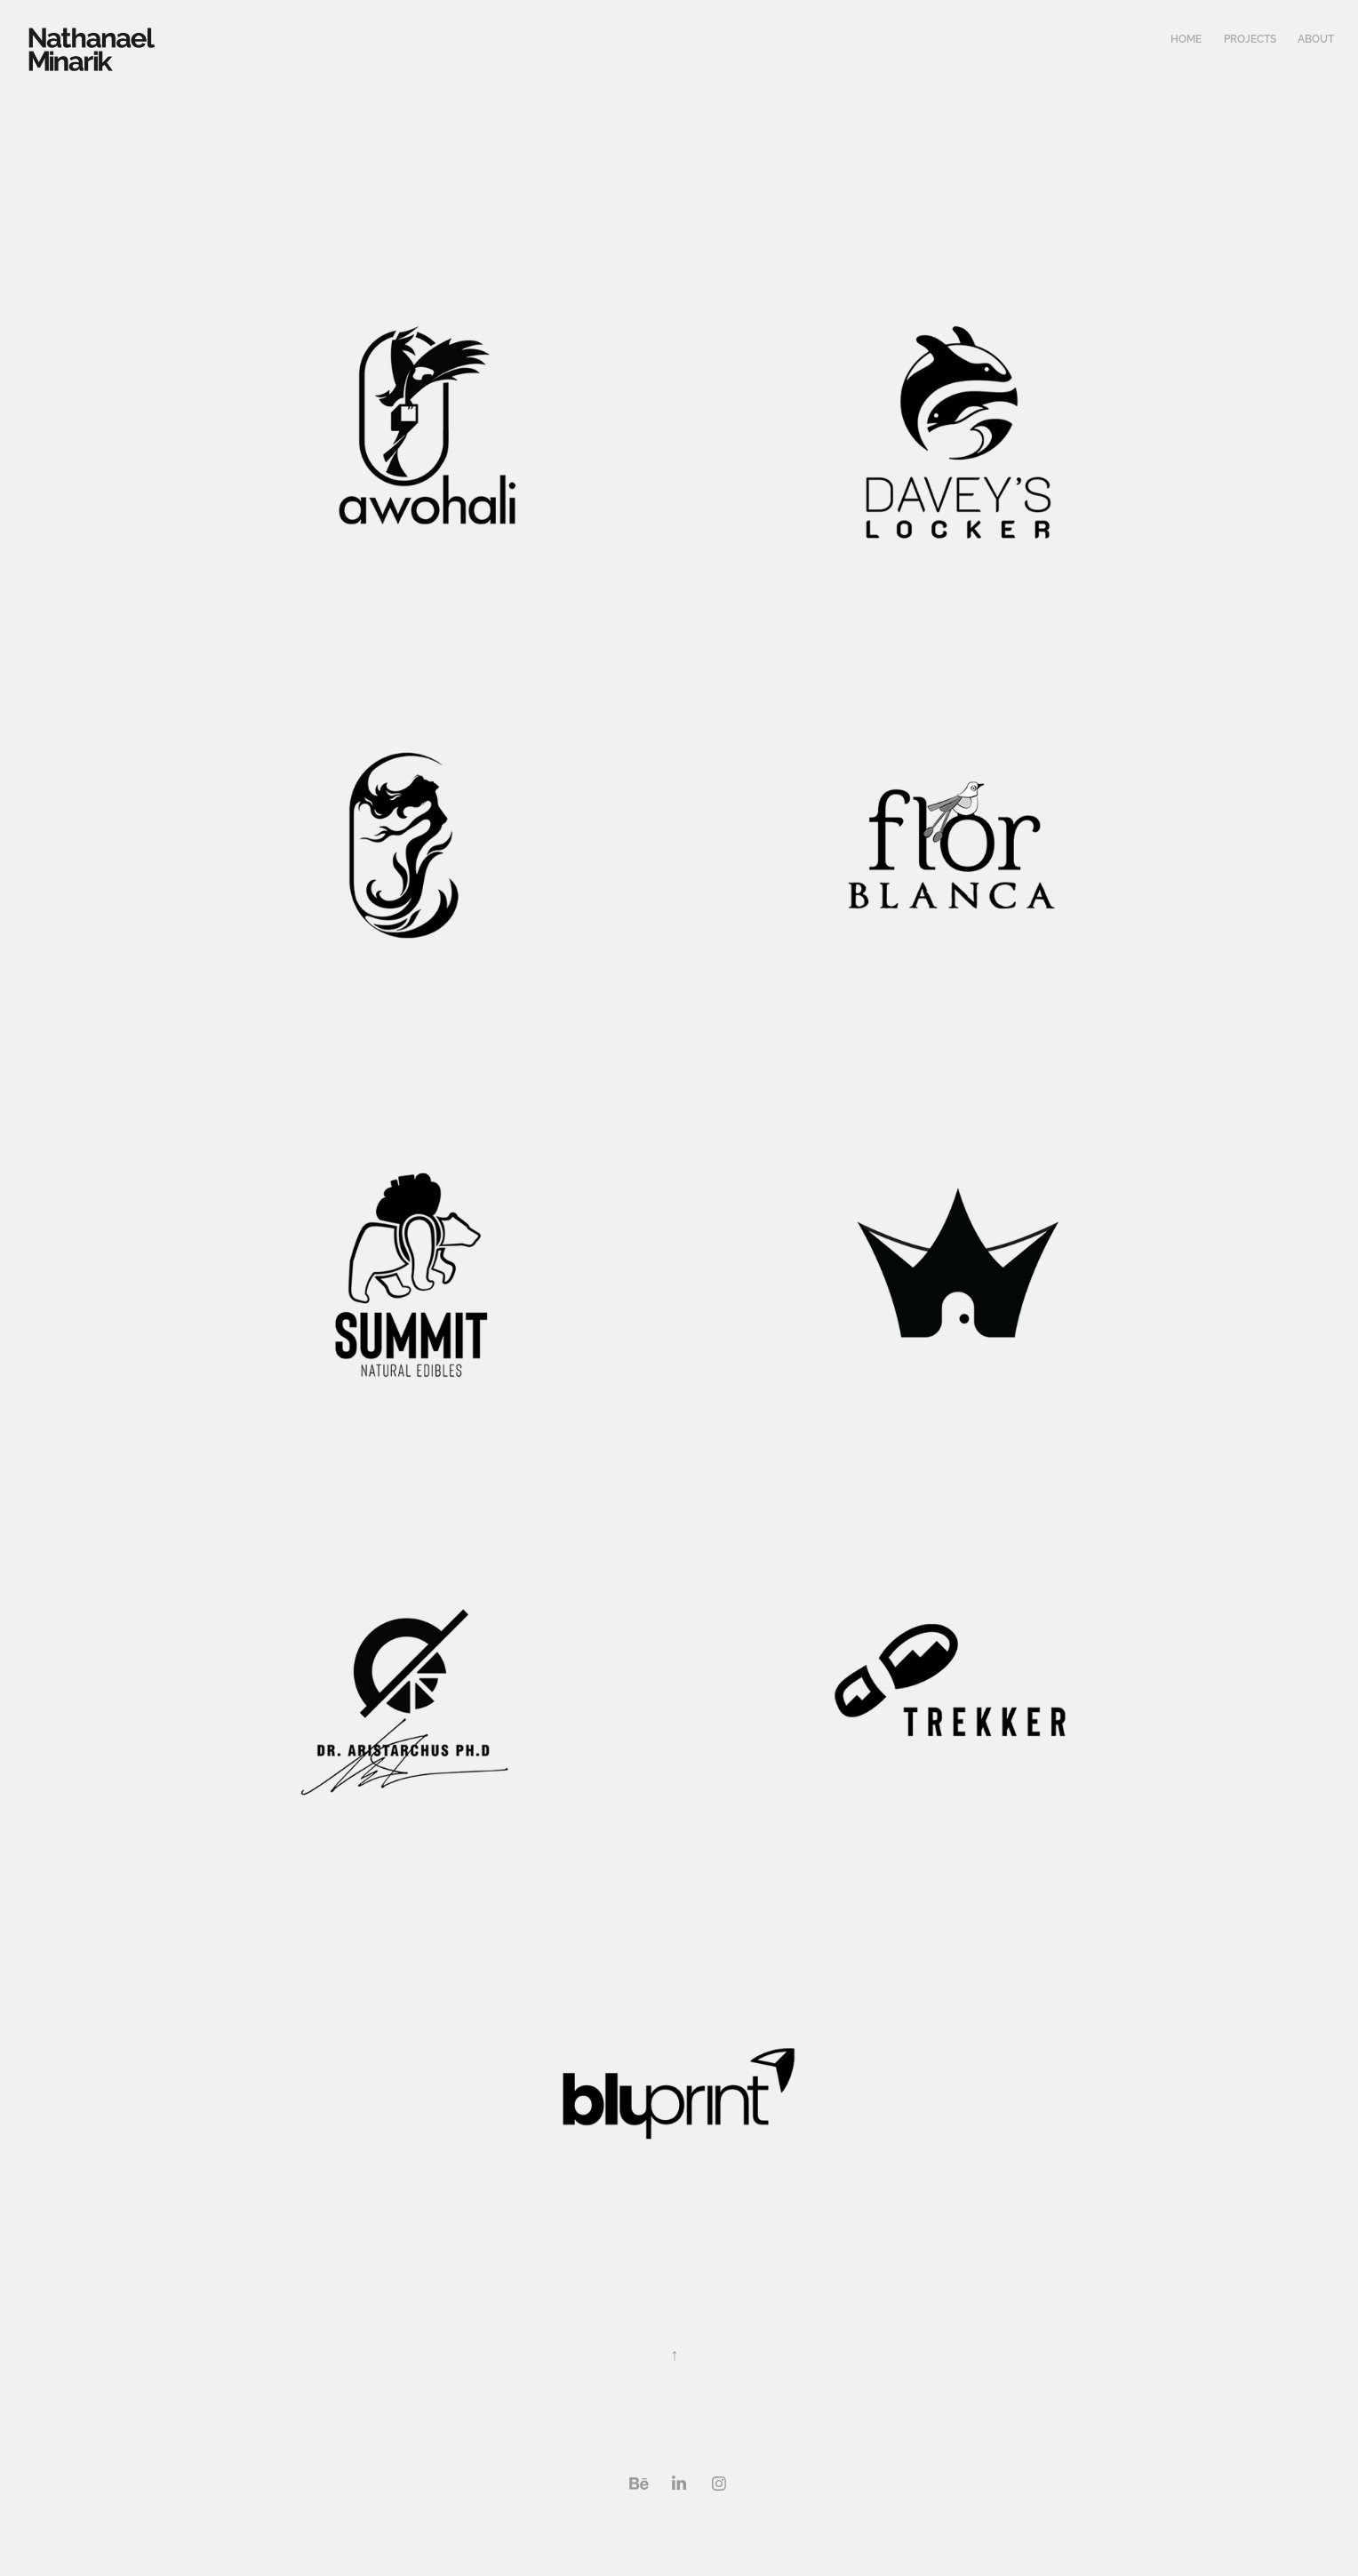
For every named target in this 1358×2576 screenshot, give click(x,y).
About (1316, 39)
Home (1186, 39)
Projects (1250, 39)
